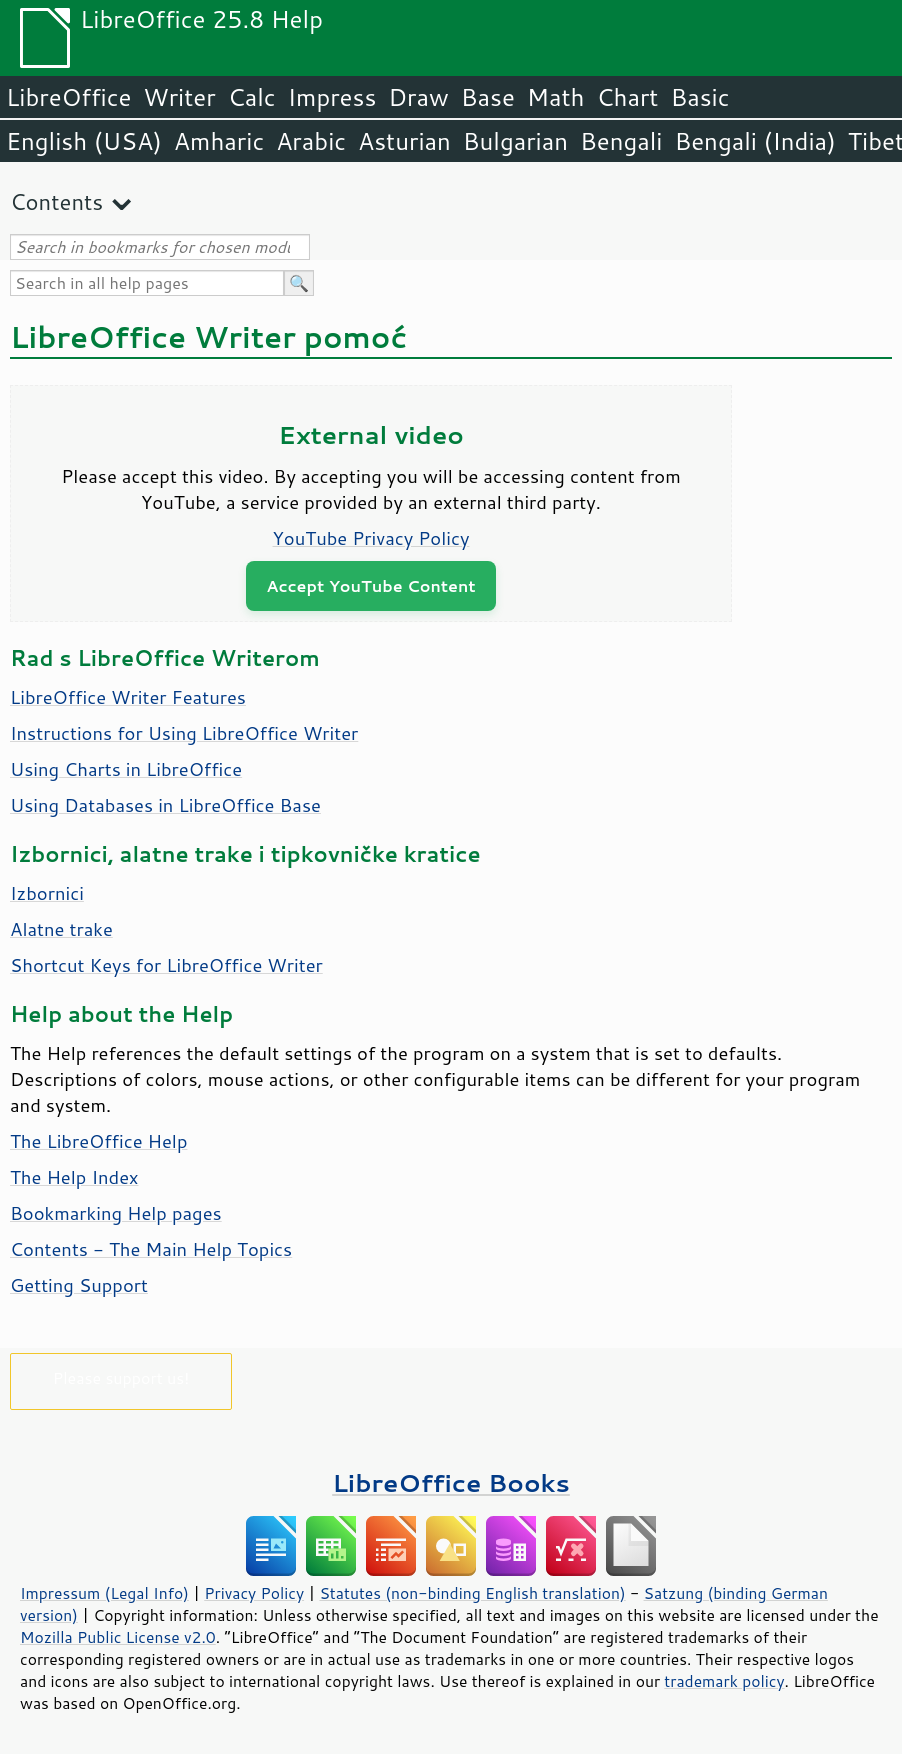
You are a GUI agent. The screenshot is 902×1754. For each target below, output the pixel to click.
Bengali (621, 141)
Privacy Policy (254, 1593)
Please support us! (121, 1377)
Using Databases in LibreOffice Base (165, 805)
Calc (252, 97)
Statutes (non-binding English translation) (472, 1593)
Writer (179, 97)
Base (488, 97)
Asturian (404, 141)
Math (556, 97)
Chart (627, 97)
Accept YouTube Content (370, 585)
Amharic (219, 141)
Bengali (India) (755, 141)
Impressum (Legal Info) (104, 1593)
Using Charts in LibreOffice (126, 769)
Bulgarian (515, 141)
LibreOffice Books (451, 1482)
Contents (56, 201)
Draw (418, 97)
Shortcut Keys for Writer (166, 965)
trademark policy (724, 1681)
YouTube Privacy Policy (371, 538)
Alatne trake (61, 929)
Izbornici (47, 893)
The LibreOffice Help (98, 1141)
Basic (699, 97)
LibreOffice (68, 97)
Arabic (311, 141)
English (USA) (84, 141)
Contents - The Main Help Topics (151, 1249)
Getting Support (79, 1285)
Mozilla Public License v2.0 (118, 1637)
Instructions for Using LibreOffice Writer (184, 733)
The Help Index (74, 1177)
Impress (332, 97)
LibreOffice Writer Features (128, 697)
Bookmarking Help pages (116, 1213)
